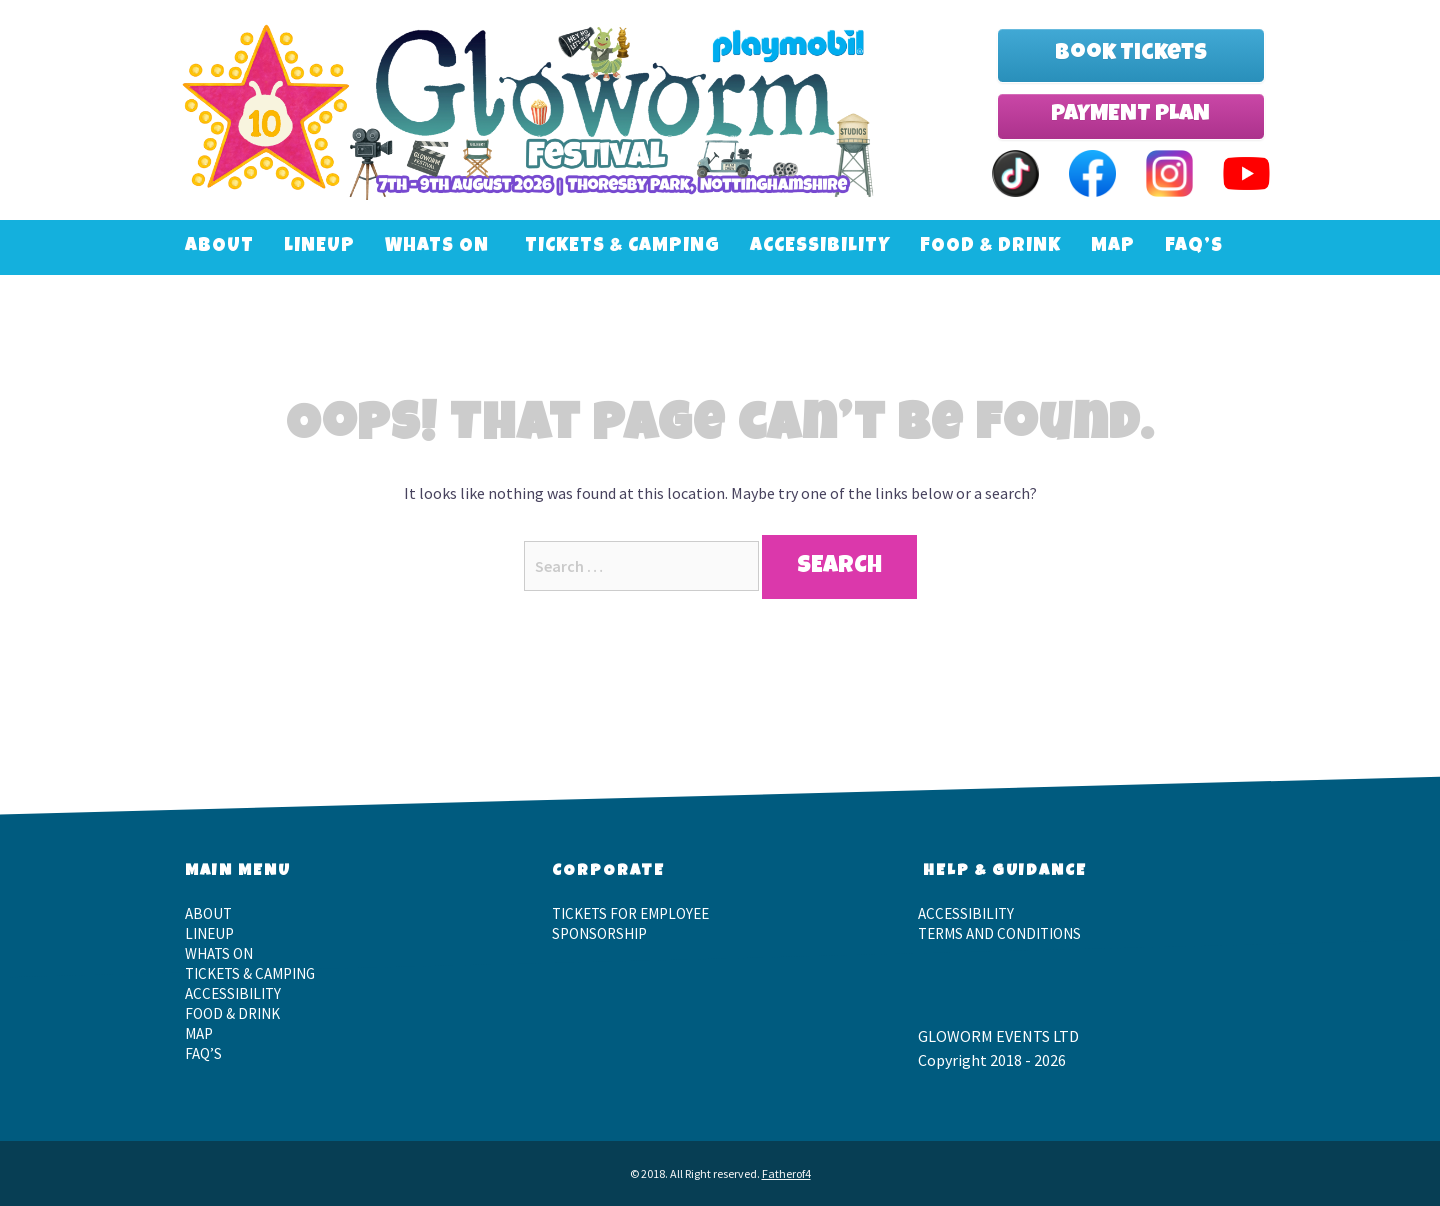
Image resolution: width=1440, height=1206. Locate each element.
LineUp (319, 247)
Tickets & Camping (622, 247)
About (219, 247)
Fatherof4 (786, 1173)
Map (1113, 247)
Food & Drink (990, 247)
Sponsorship (599, 933)
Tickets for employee (630, 913)
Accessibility (820, 247)
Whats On (437, 247)
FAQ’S (1194, 247)
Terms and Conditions (999, 933)
